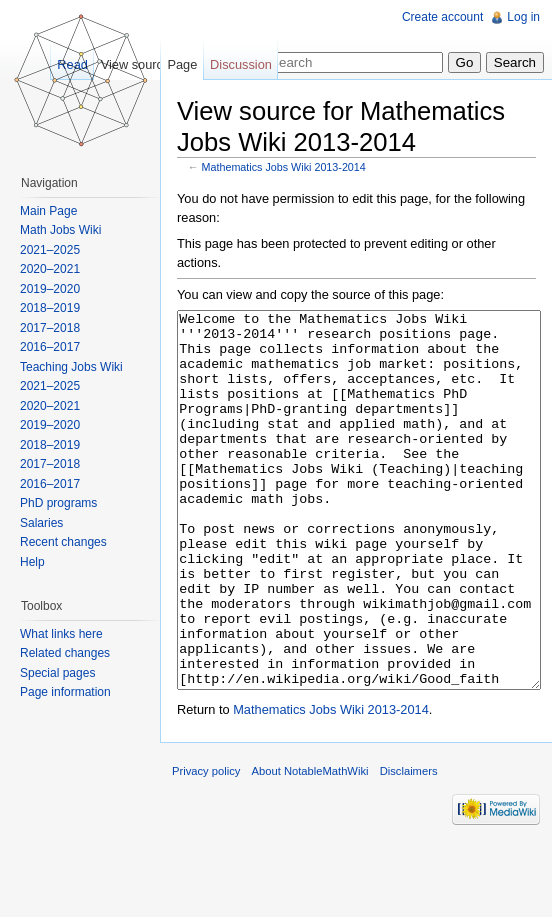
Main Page (48, 211)
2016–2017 (50, 347)
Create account (442, 17)
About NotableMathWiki (310, 846)
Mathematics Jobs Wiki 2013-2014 (284, 167)
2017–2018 (50, 328)
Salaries (41, 523)
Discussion (241, 64)
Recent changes (63, 542)
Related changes (65, 653)
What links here (61, 634)
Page (182, 64)
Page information (65, 692)
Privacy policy (206, 846)
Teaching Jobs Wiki (71, 367)
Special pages (57, 673)
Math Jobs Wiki (60, 230)
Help (32, 562)
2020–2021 (50, 269)
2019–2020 (50, 289)
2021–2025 (50, 250)
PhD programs (58, 503)
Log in (523, 17)
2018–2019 (50, 308)
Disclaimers (409, 846)
